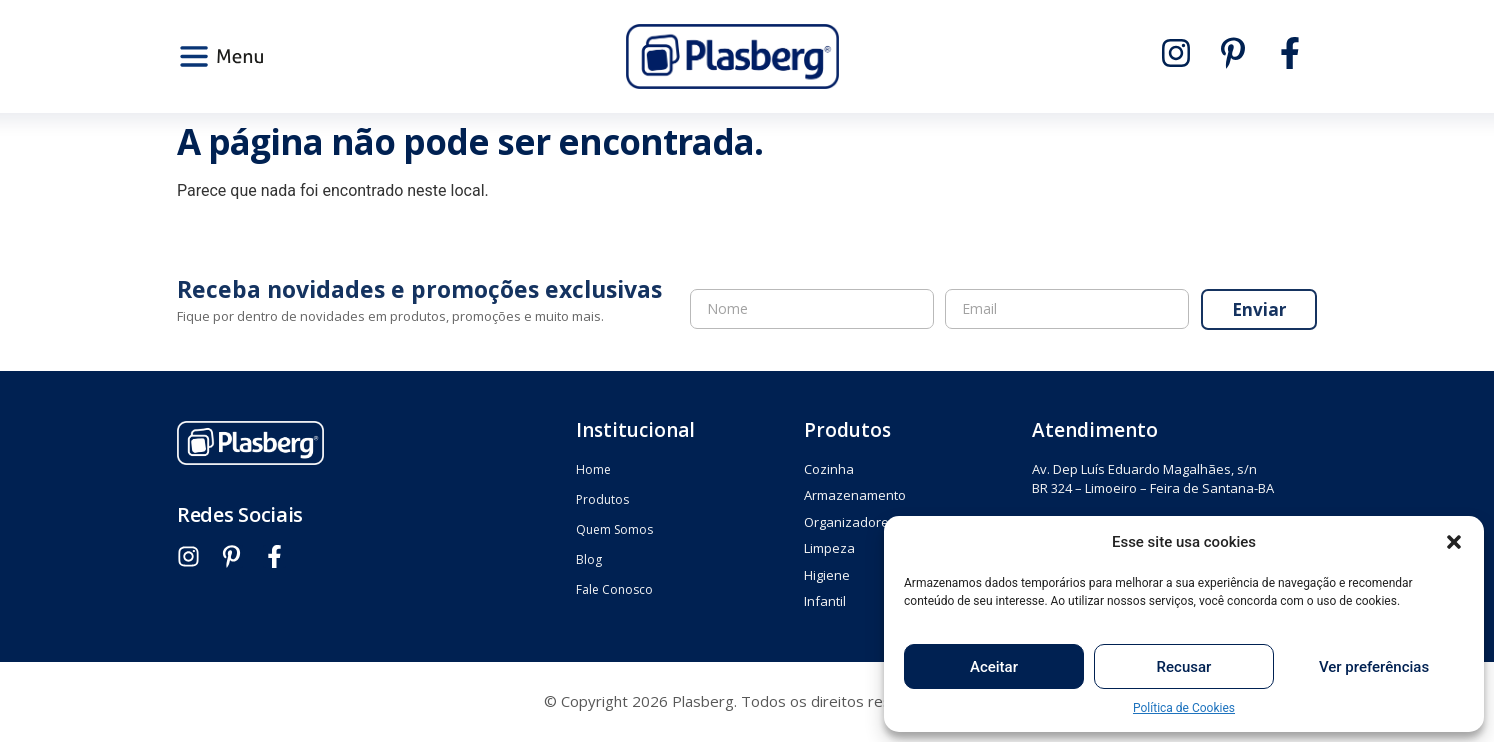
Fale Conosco (614, 589)
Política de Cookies (1184, 708)
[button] (1454, 542)
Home (593, 469)
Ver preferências (1374, 667)
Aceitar (994, 667)
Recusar (1184, 667)
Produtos (602, 499)
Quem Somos (614, 529)
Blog (589, 559)
